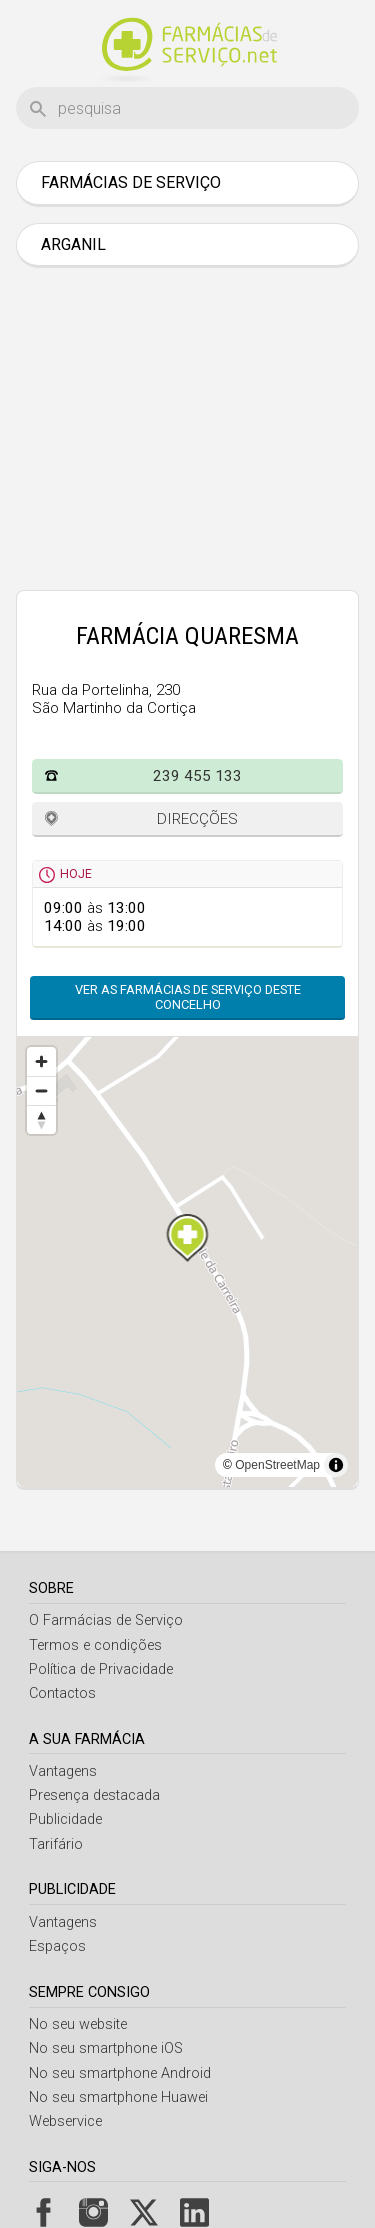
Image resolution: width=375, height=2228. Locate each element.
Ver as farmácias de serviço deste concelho (188, 997)
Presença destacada (94, 1795)
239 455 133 (197, 776)
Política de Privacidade (101, 1669)
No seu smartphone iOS (106, 2048)
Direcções (197, 819)
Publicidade (65, 1819)
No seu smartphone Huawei (118, 2097)
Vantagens (63, 1771)
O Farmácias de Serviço (106, 1620)
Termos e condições (95, 1645)
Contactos (62, 1693)
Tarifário (56, 1844)
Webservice (65, 2121)
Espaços (57, 1946)
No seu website (78, 2024)
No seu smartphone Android (120, 2073)
